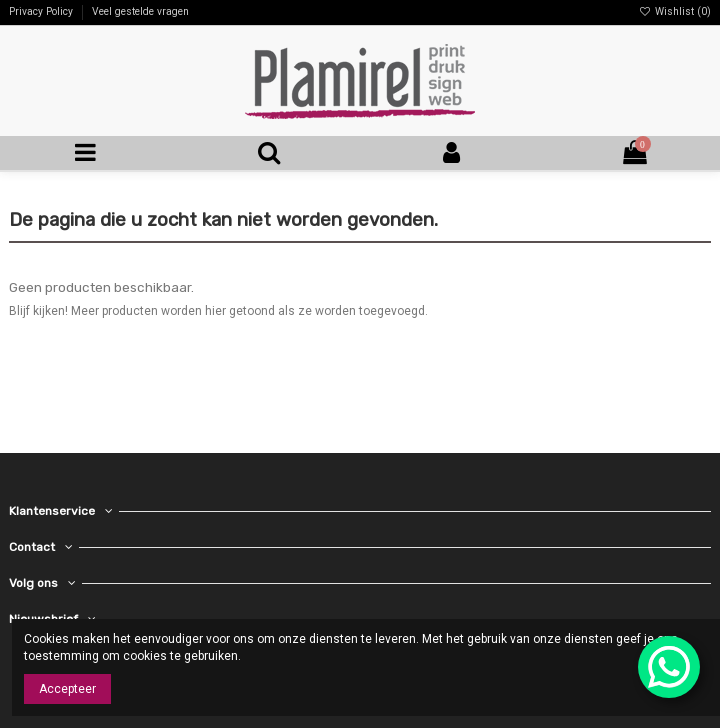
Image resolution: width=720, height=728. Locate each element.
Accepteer (67, 689)
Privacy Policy (42, 11)
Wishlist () (675, 11)
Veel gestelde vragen (140, 11)
